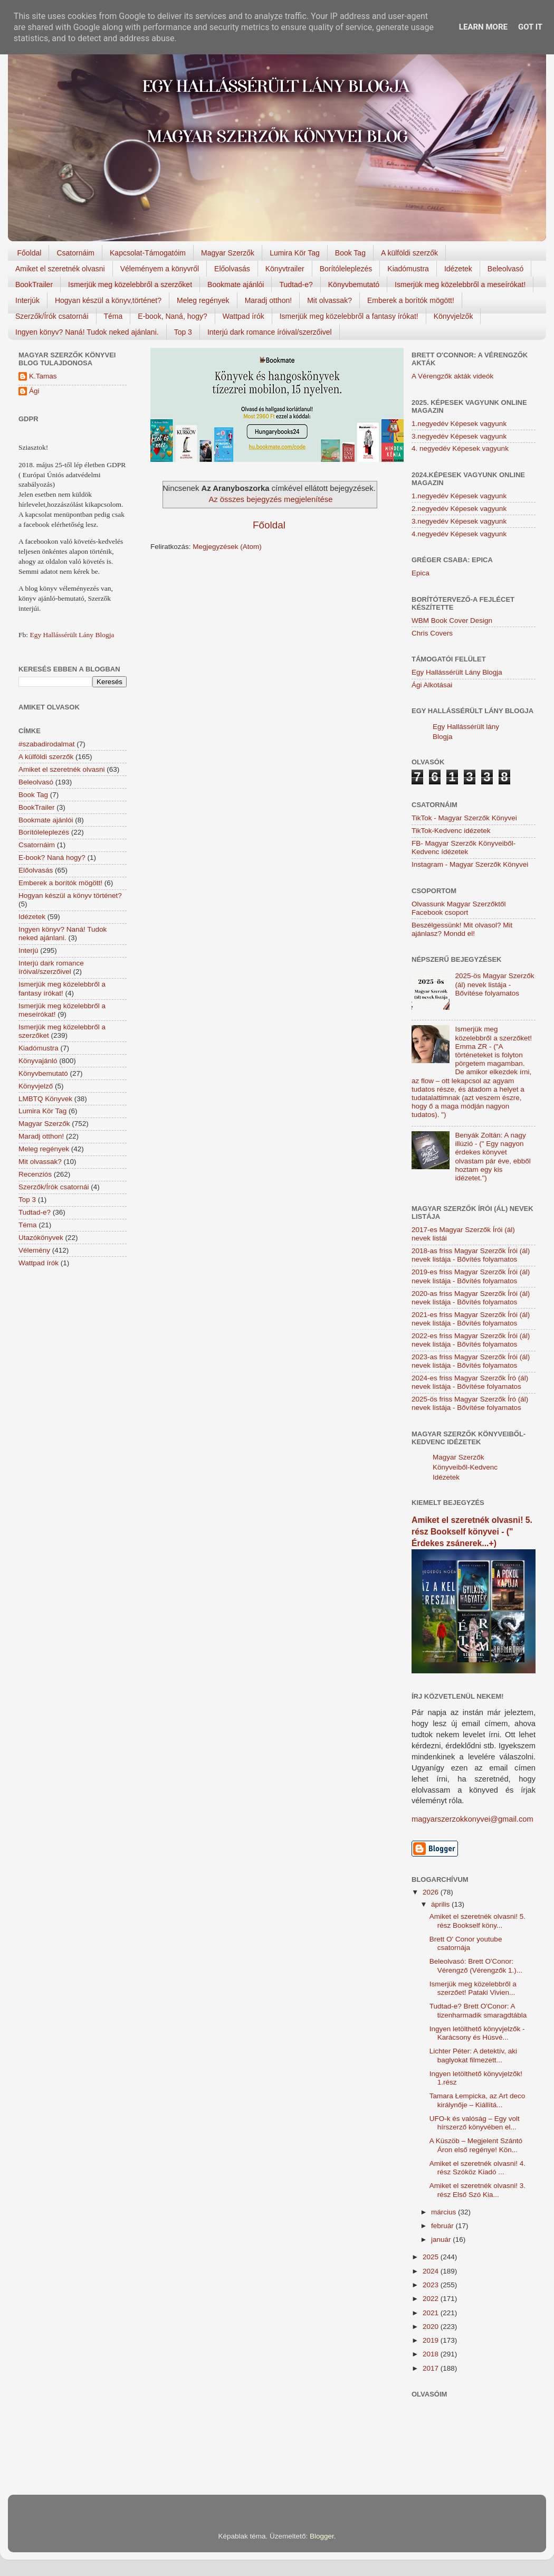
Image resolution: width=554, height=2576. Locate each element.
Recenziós (35, 1174)
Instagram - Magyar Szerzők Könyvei (470, 864)
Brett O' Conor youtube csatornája (465, 1943)
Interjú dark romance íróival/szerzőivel (269, 332)
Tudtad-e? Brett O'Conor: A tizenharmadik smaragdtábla (478, 2010)
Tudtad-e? (295, 284)
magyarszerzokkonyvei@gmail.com (472, 1819)
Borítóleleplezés (346, 268)
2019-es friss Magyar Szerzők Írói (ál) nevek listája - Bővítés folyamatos (471, 1276)
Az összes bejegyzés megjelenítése (270, 499)
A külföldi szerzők (409, 253)
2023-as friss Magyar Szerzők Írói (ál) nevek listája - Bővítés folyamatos (471, 1361)
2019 (432, 2340)
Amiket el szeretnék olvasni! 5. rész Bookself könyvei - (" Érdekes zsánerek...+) (472, 1532)
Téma (113, 316)
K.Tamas (43, 376)
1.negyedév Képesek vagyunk (459, 424)
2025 (432, 2257)
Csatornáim (75, 253)
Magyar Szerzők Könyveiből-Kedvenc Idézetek (465, 1467)
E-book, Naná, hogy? (172, 316)
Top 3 (183, 332)
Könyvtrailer (284, 268)
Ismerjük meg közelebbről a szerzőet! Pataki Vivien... (473, 1988)
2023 (432, 2285)
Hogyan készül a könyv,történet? (108, 300)
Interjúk (27, 300)
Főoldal (29, 253)
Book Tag (350, 253)
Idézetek (458, 268)
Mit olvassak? (329, 300)
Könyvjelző (35, 1086)
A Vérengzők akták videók (452, 376)
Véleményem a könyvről (159, 268)
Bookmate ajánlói (235, 284)
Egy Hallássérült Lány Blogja (72, 635)
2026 (432, 1892)
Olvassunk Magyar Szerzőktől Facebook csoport (459, 908)
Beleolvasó (506, 268)
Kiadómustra (408, 268)
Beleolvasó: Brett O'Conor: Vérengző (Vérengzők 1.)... (475, 1965)
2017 (432, 2368)
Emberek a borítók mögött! (410, 300)
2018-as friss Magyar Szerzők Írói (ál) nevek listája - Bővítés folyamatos (471, 1255)
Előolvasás (232, 268)
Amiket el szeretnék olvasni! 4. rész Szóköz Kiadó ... (477, 2168)
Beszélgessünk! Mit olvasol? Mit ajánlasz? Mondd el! (462, 929)
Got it (530, 27)
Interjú (28, 950)
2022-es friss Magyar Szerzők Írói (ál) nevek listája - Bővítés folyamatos (471, 1340)
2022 (432, 2299)
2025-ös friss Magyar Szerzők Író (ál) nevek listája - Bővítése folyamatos (470, 1403)
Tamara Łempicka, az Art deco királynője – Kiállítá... (477, 2100)
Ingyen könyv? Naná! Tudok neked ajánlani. (87, 332)
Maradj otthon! (268, 300)
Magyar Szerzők (227, 253)
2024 (432, 2271)
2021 (432, 2313)
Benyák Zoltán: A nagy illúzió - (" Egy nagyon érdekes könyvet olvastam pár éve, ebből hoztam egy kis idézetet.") (492, 1156)
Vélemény (34, 1250)
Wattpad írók (243, 316)
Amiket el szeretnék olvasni (60, 268)
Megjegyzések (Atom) (227, 547)
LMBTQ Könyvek (45, 1099)
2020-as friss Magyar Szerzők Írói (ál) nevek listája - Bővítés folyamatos (471, 1298)
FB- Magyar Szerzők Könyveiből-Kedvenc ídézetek (463, 847)
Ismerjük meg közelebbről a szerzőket (130, 284)
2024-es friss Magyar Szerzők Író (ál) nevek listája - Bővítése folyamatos (470, 1382)
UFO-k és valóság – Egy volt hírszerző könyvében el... (474, 2123)
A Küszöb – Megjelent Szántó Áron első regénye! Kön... (475, 2145)
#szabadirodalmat (46, 744)
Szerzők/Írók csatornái (52, 316)
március (444, 2212)
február (443, 2226)
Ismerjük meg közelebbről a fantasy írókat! (349, 316)
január (442, 2239)
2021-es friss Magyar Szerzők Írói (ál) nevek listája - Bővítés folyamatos (471, 1319)
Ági (34, 391)
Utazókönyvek (40, 1238)
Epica (420, 573)
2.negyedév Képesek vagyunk (459, 509)
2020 (432, 2327)
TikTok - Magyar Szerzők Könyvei (464, 818)
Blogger (322, 2536)
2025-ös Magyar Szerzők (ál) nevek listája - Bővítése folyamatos (494, 984)
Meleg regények (203, 300)
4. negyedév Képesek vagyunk (460, 448)
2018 (432, 2354)
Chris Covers (432, 633)
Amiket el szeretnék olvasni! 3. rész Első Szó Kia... (477, 2190)
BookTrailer (34, 284)
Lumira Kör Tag (295, 253)
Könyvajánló (38, 1061)
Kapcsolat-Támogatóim (148, 253)
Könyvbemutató (353, 284)
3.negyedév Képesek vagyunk (459, 436)
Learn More (483, 27)
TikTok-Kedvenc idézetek (451, 831)
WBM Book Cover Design (452, 620)
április (441, 1904)
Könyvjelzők (453, 316)
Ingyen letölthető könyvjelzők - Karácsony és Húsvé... (477, 2033)
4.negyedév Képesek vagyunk (459, 534)
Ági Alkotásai (432, 685)
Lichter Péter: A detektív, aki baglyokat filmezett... (473, 2055)
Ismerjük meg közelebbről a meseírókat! (460, 284)
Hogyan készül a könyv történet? (70, 895)
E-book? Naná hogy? (51, 857)
